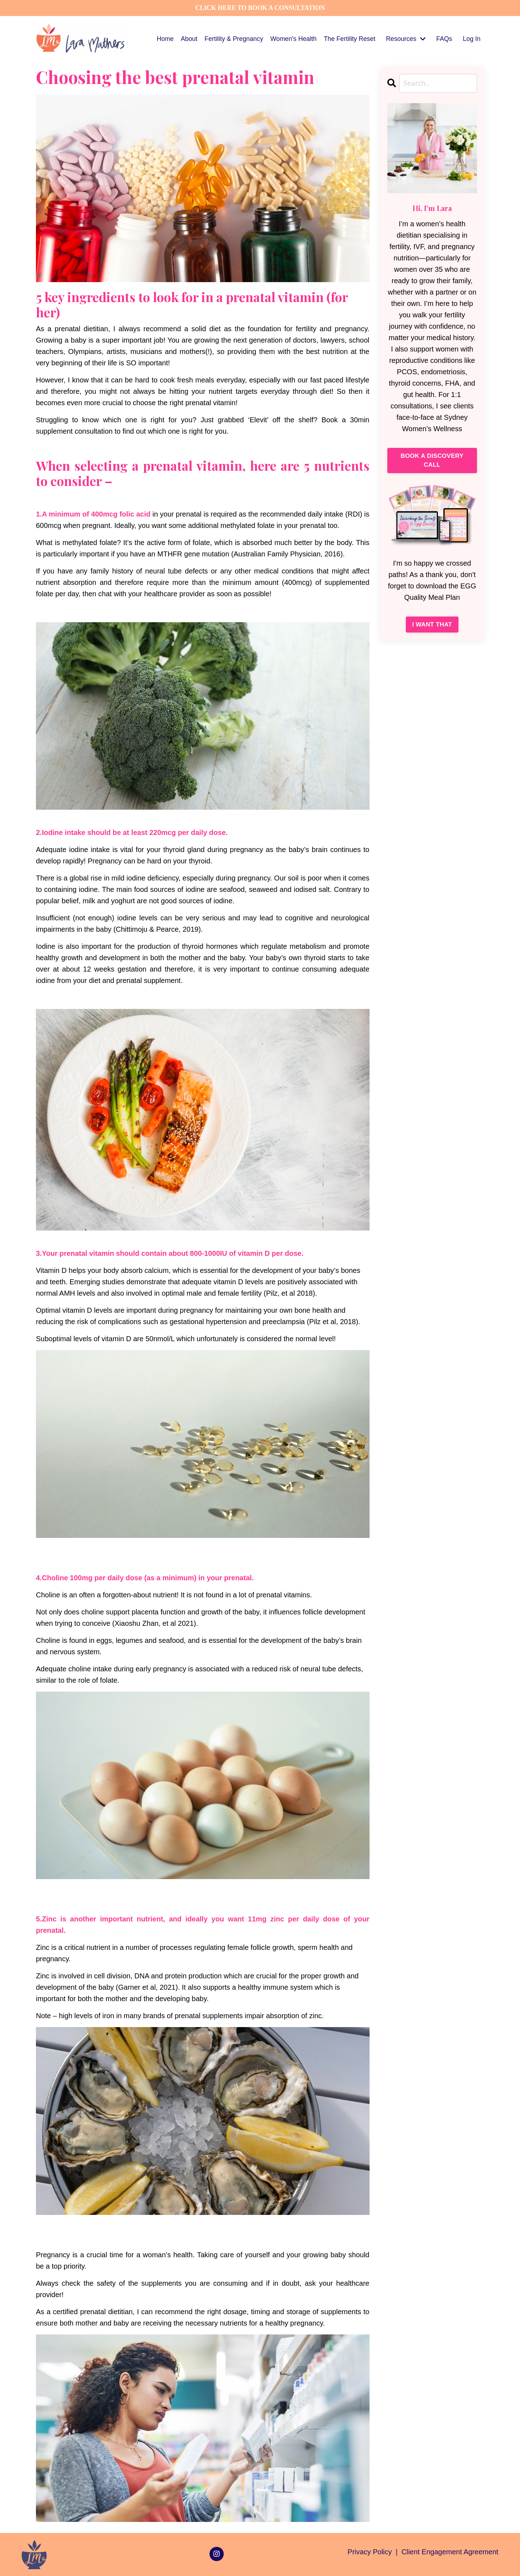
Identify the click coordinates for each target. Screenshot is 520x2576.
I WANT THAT (432, 625)
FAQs (444, 38)
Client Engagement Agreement (450, 2551)
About (187, 38)
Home (163, 38)
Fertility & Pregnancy (232, 38)
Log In (472, 38)
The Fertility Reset (349, 38)
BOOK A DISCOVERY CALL (432, 461)
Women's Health (292, 38)
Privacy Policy (370, 2551)
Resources (405, 38)
